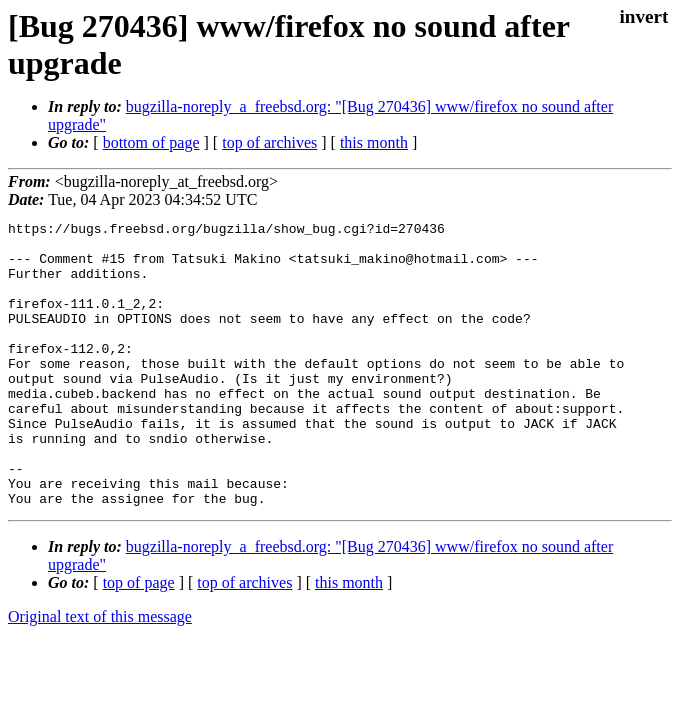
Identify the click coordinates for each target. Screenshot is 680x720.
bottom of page (151, 142)
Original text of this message (100, 673)
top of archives (269, 142)
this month (374, 142)
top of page (139, 639)
